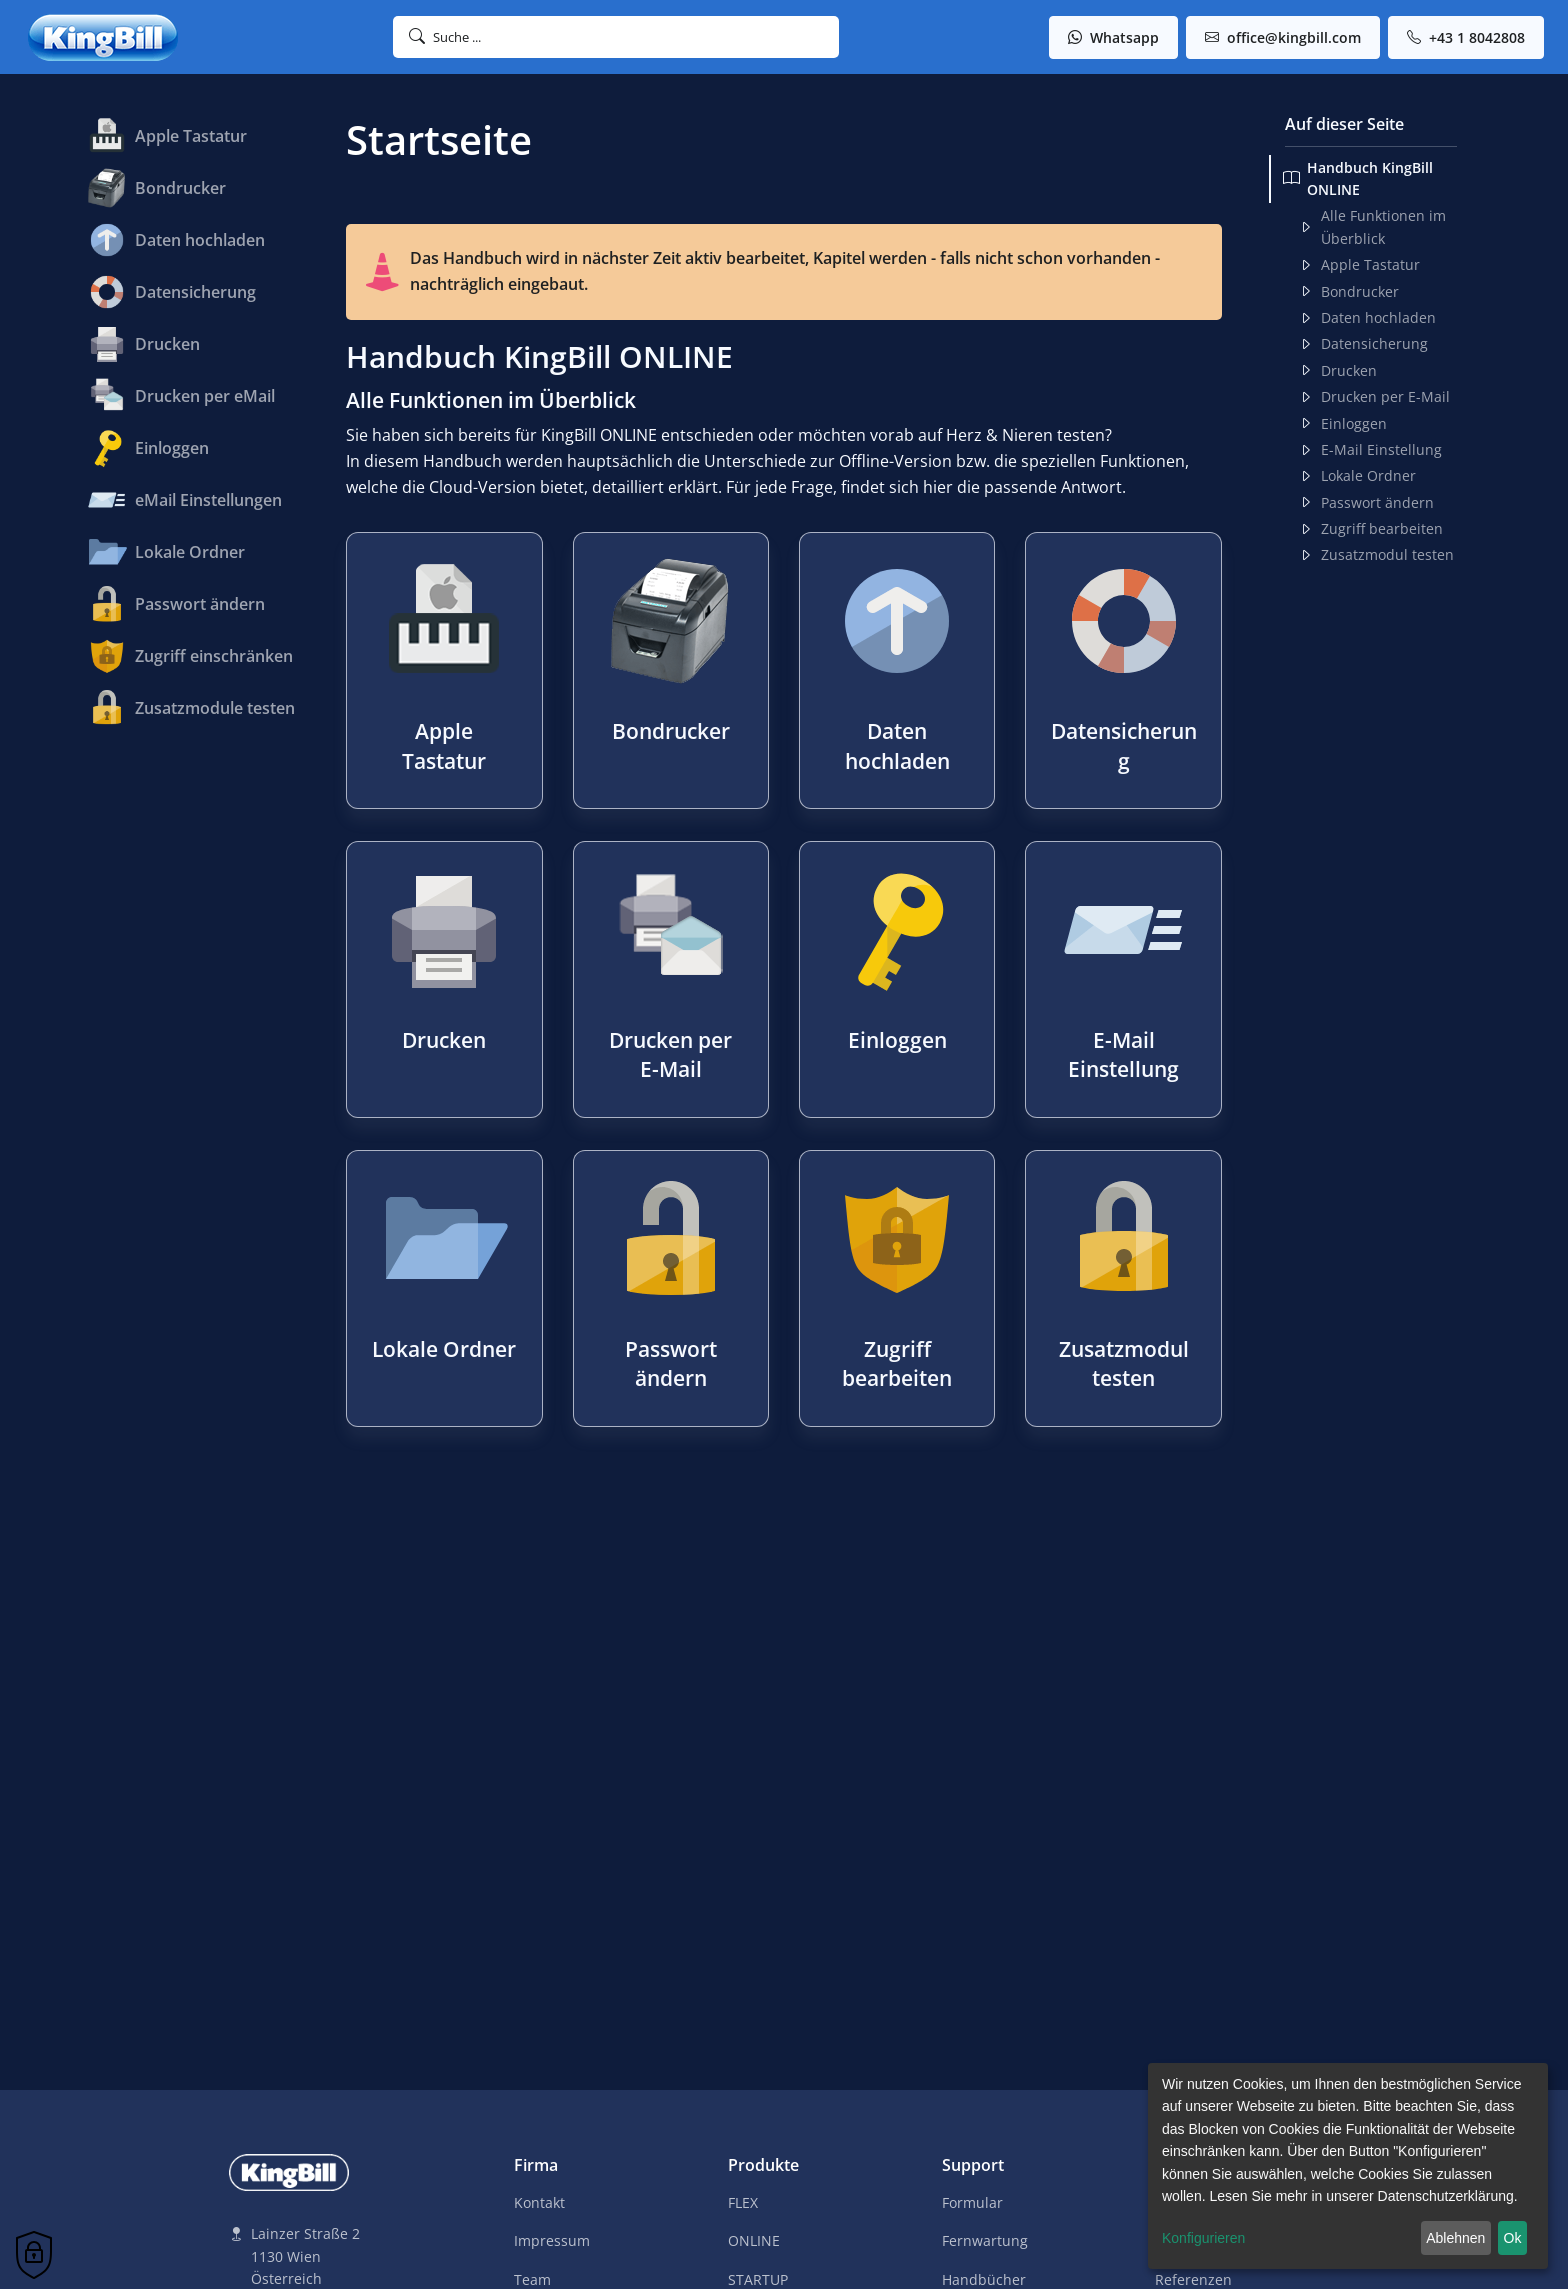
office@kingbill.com (1283, 37)
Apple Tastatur (1359, 265)
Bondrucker (1349, 292)
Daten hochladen (1367, 318)
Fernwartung (985, 2240)
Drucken (1338, 371)
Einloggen (1343, 424)
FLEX (743, 2202)
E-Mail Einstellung (1370, 450)
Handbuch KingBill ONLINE (1358, 178)
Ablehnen (1455, 2238)
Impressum (552, 2240)
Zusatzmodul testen (1376, 555)
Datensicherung (1363, 344)
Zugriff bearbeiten (1371, 529)
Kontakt (539, 2202)
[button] (616, 37)
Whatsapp (1113, 37)
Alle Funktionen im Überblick (1372, 226)
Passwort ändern (1366, 503)
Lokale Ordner (1357, 476)
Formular (972, 2202)
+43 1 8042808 (1466, 37)
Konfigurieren (1203, 2238)
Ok (1513, 2238)
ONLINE (754, 2240)
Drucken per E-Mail (1374, 397)
